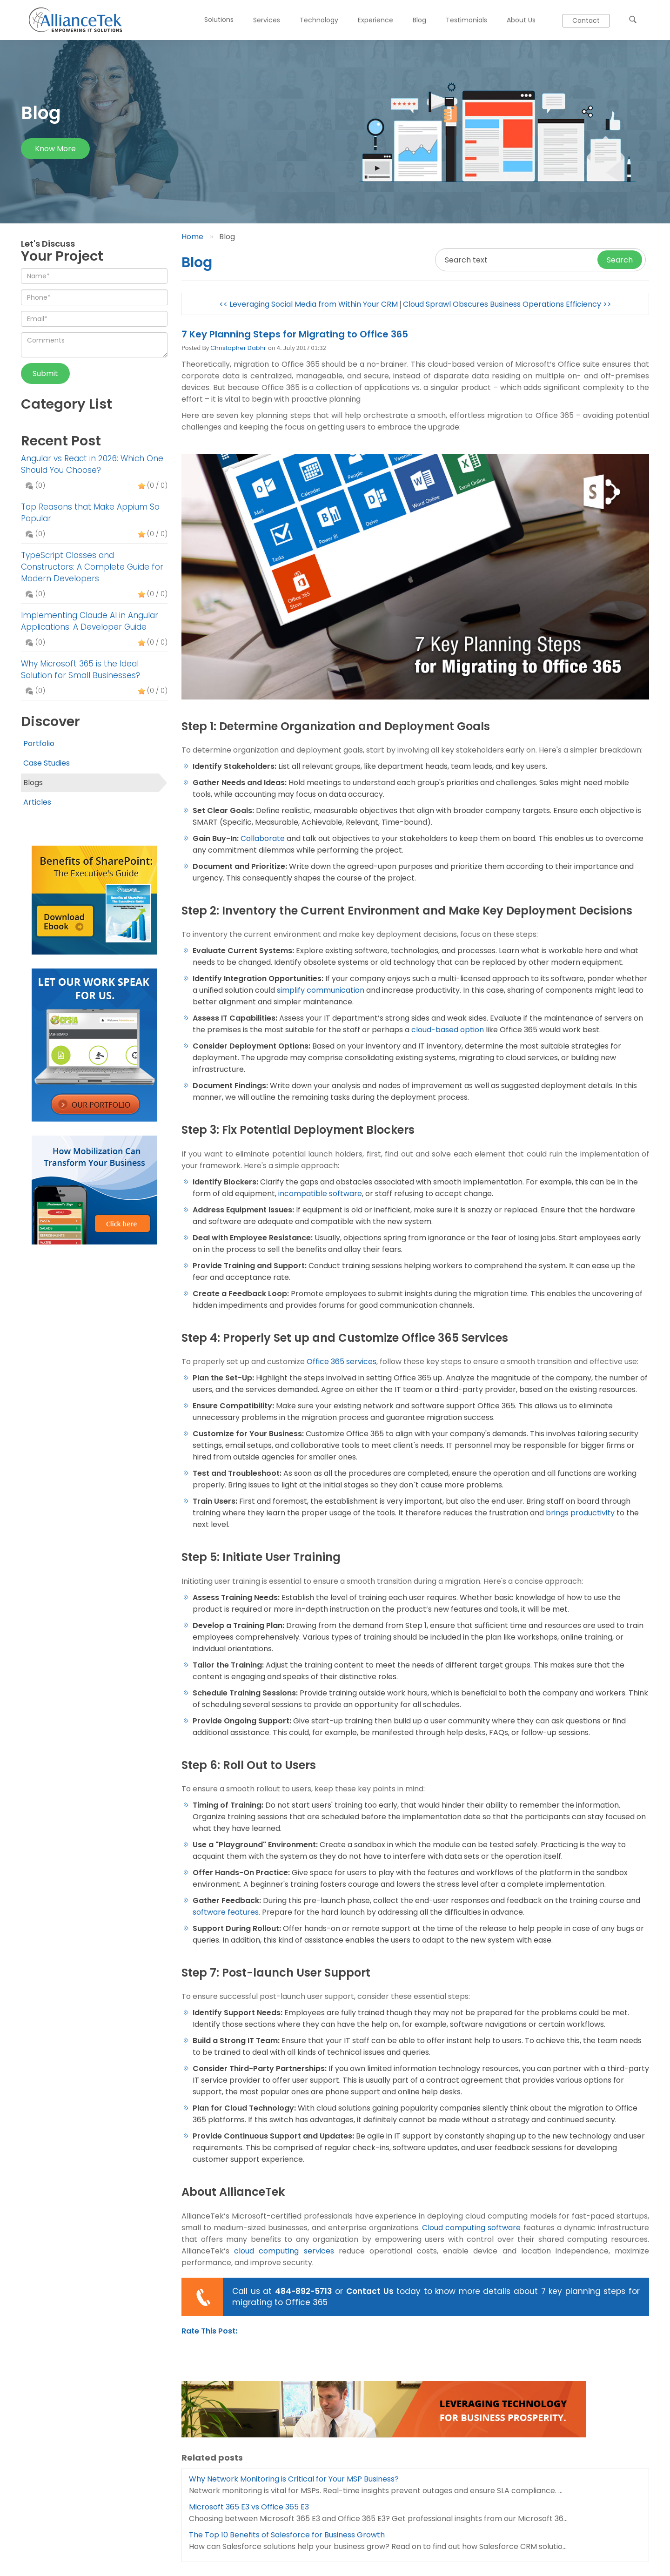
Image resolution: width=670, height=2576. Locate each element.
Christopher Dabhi (237, 347)
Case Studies (46, 763)
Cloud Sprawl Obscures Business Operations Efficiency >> (507, 304)
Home (192, 236)
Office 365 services (341, 1361)
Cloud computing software (471, 2227)
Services (266, 20)
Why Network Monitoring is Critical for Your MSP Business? (294, 2479)
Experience (375, 20)
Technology (319, 20)
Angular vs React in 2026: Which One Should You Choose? (92, 464)
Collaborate (263, 838)
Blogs (33, 782)
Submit (45, 373)
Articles (37, 802)
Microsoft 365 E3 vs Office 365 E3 (249, 2507)
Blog (419, 20)
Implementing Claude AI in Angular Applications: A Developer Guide (89, 621)
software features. (226, 1912)
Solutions (219, 19)
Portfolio (38, 743)
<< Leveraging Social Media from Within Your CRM (308, 304)
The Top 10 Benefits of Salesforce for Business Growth (287, 2534)
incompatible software (320, 1193)
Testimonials (466, 20)
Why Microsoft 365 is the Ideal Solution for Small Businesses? (80, 669)
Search (620, 260)
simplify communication (320, 990)
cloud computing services (284, 2251)
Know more (55, 148)
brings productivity (580, 1512)
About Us (521, 20)
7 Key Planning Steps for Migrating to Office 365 (294, 334)
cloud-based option (447, 1029)
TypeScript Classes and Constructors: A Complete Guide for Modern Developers (92, 567)
